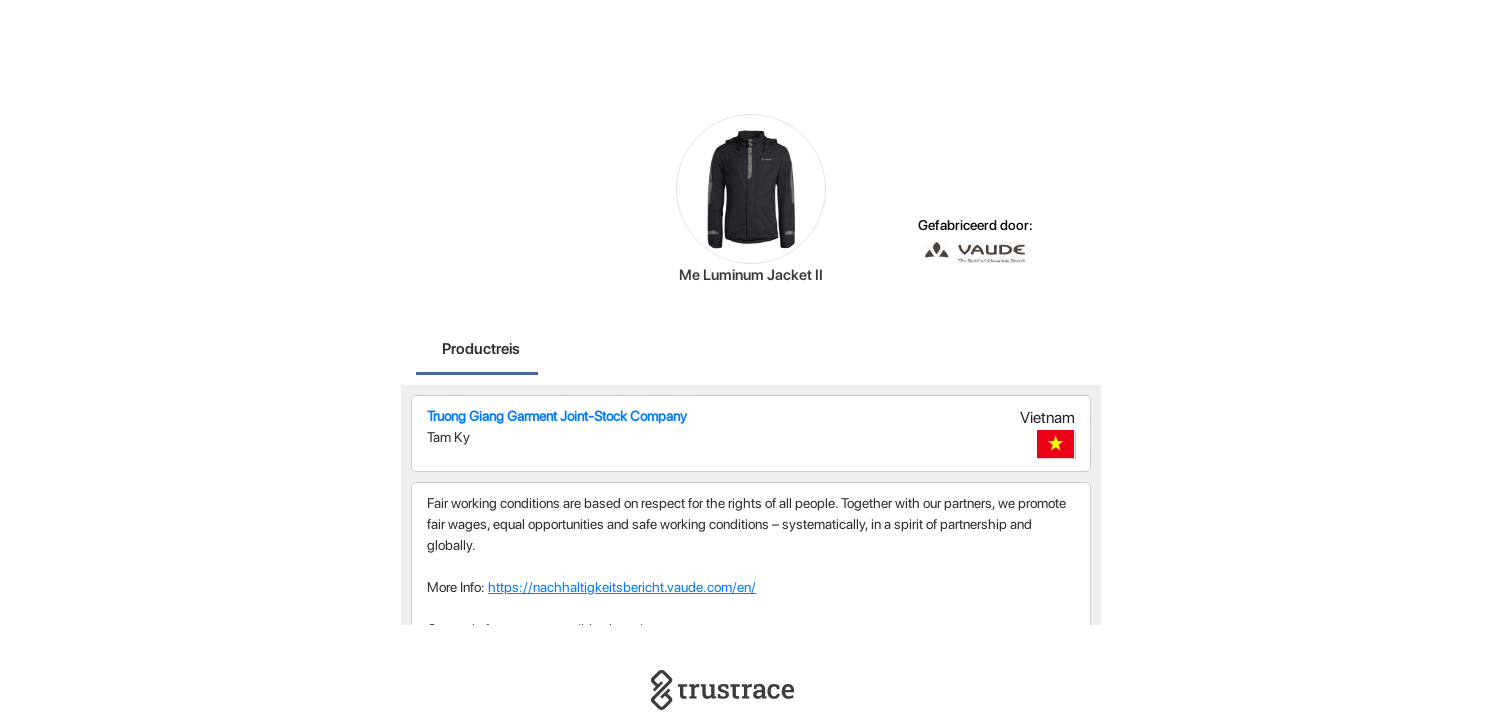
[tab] (481, 351)
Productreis (481, 348)
